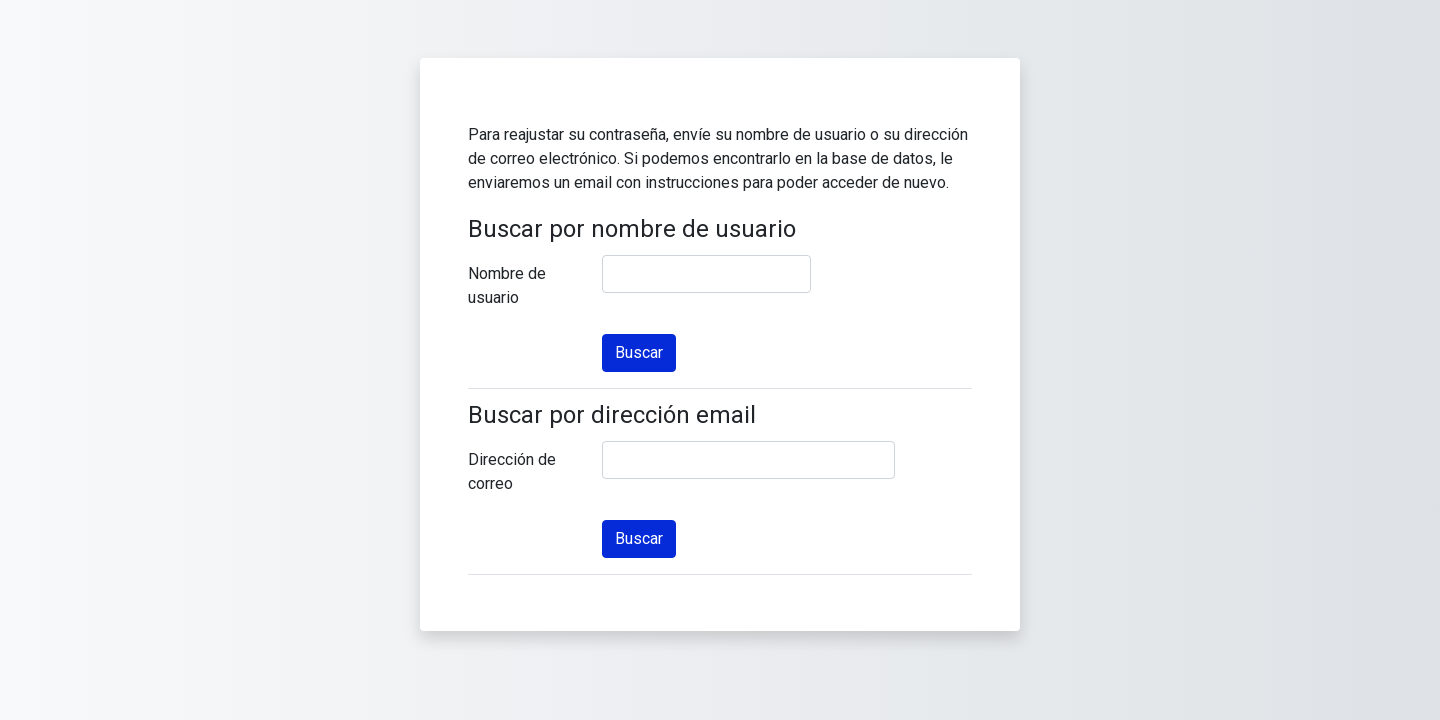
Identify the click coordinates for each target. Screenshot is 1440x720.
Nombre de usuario (507, 285)
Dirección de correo (512, 471)
